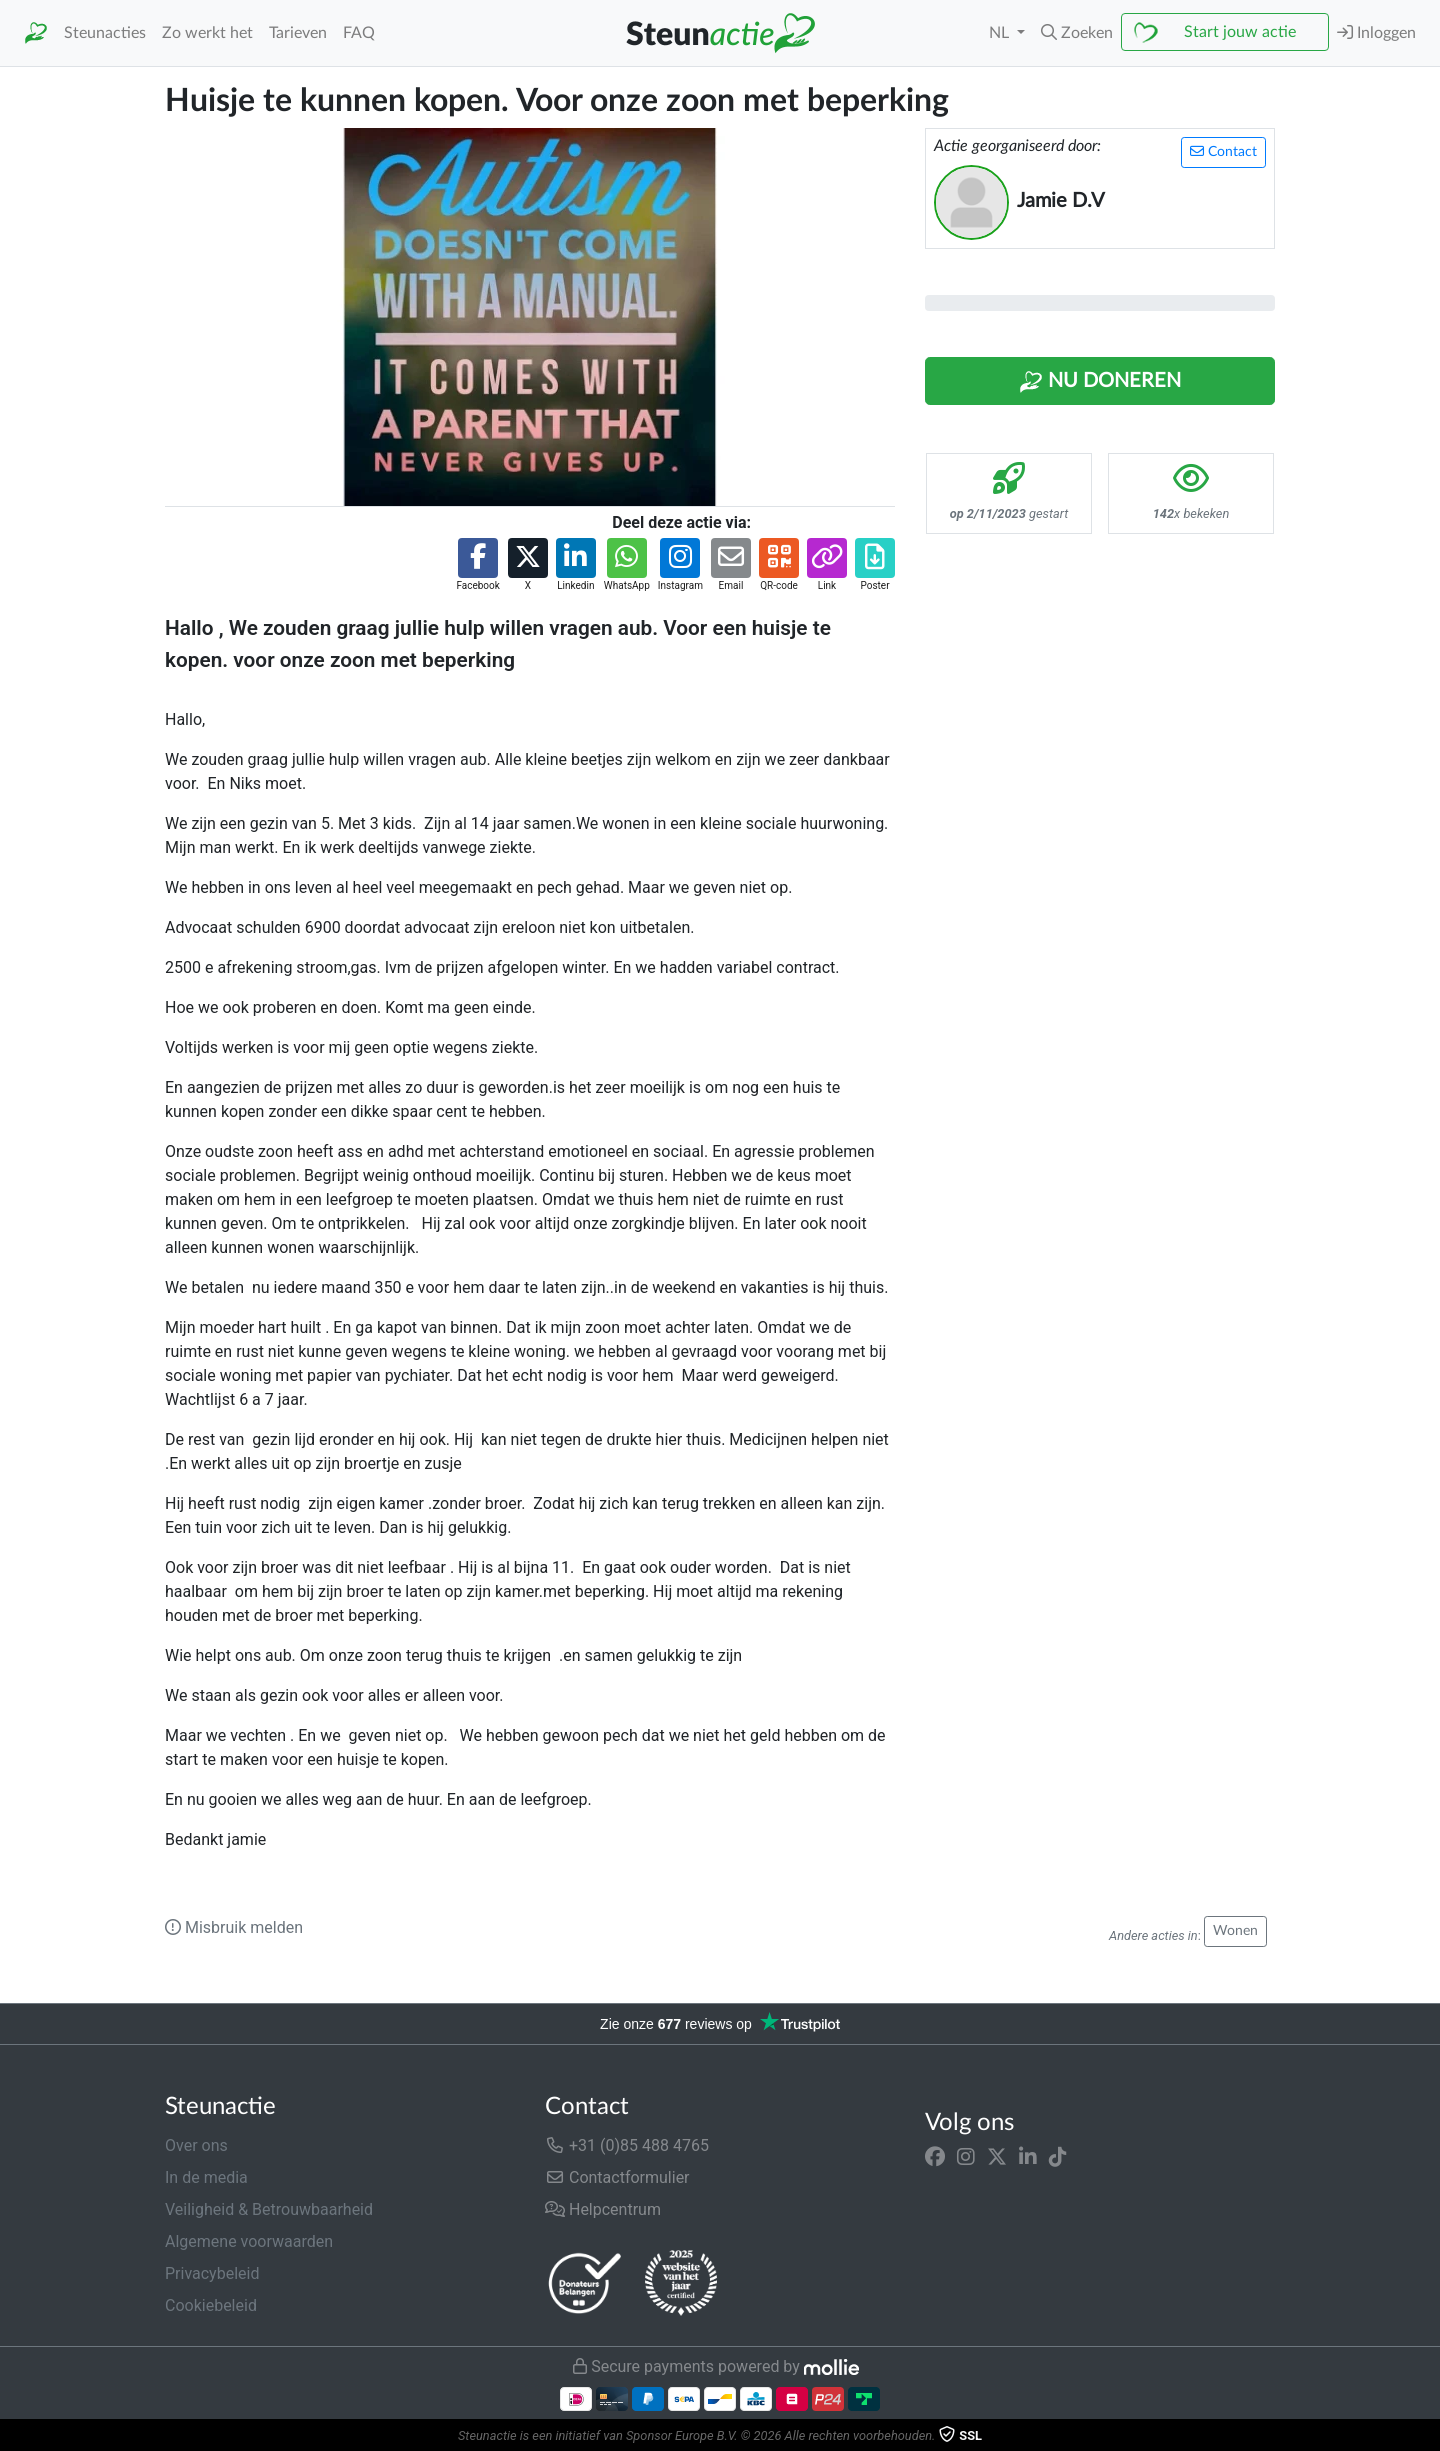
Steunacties (105, 33)
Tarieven (298, 33)
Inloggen (1376, 32)
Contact (1223, 151)
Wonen (1235, 1931)
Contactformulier (617, 2177)
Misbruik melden (234, 1927)
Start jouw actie (1240, 32)
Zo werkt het (207, 33)
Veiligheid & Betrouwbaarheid (269, 2209)
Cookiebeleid (211, 2305)
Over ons (196, 2145)
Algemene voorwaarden (249, 2241)
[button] (1077, 33)
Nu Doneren (1100, 382)
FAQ (359, 33)
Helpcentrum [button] (603, 2209)
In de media (206, 2177)
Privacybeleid (212, 2273)
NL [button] (1001, 33)
